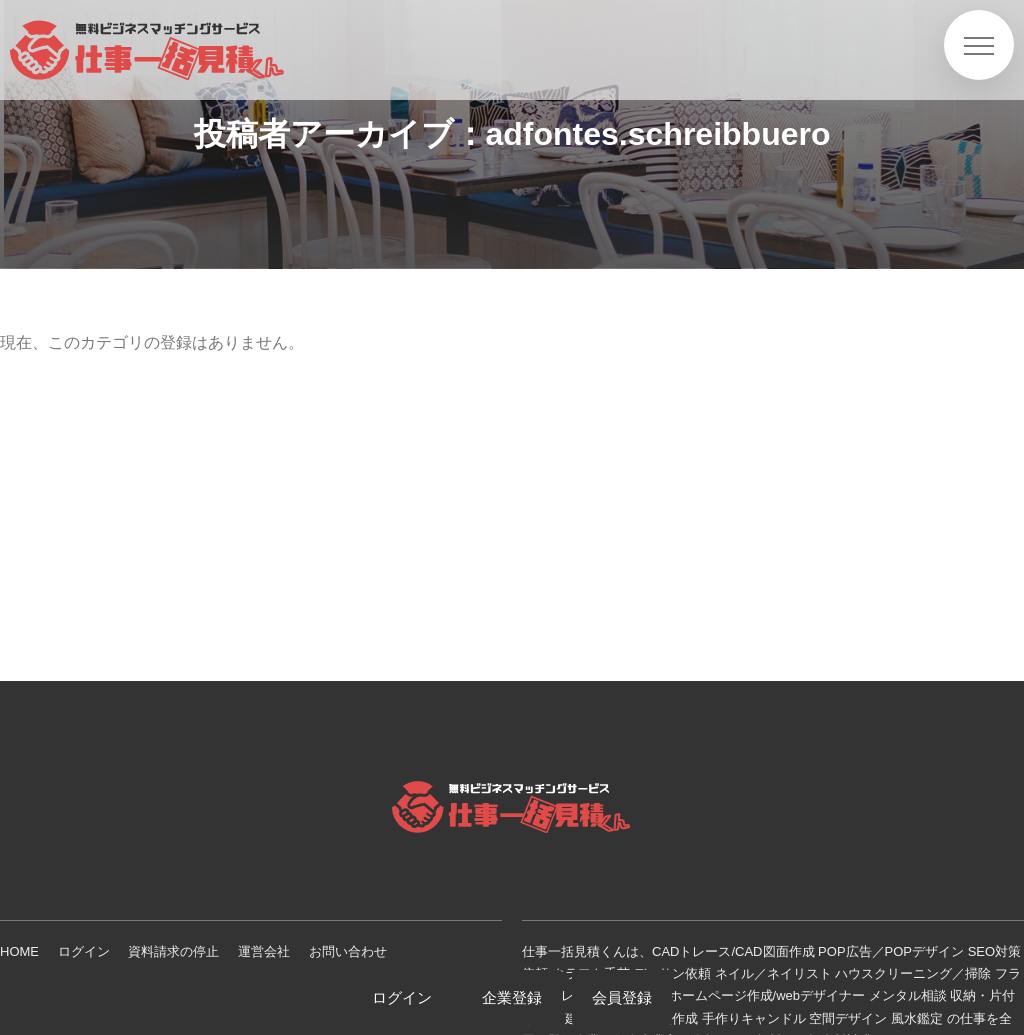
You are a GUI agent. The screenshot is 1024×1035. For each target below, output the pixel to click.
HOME (19, 951)
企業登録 (512, 997)
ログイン (84, 951)
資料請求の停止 (173, 951)
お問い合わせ (348, 951)
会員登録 (622, 997)
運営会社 (264, 951)
